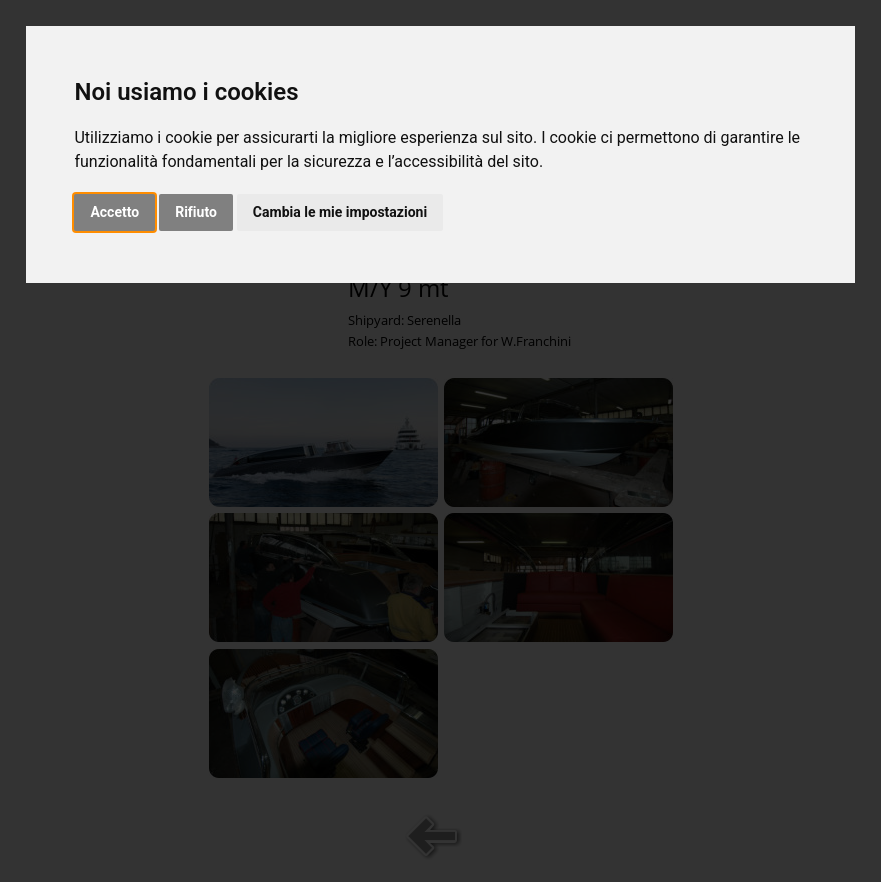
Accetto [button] (114, 212)
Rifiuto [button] (196, 212)
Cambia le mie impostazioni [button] (340, 212)
